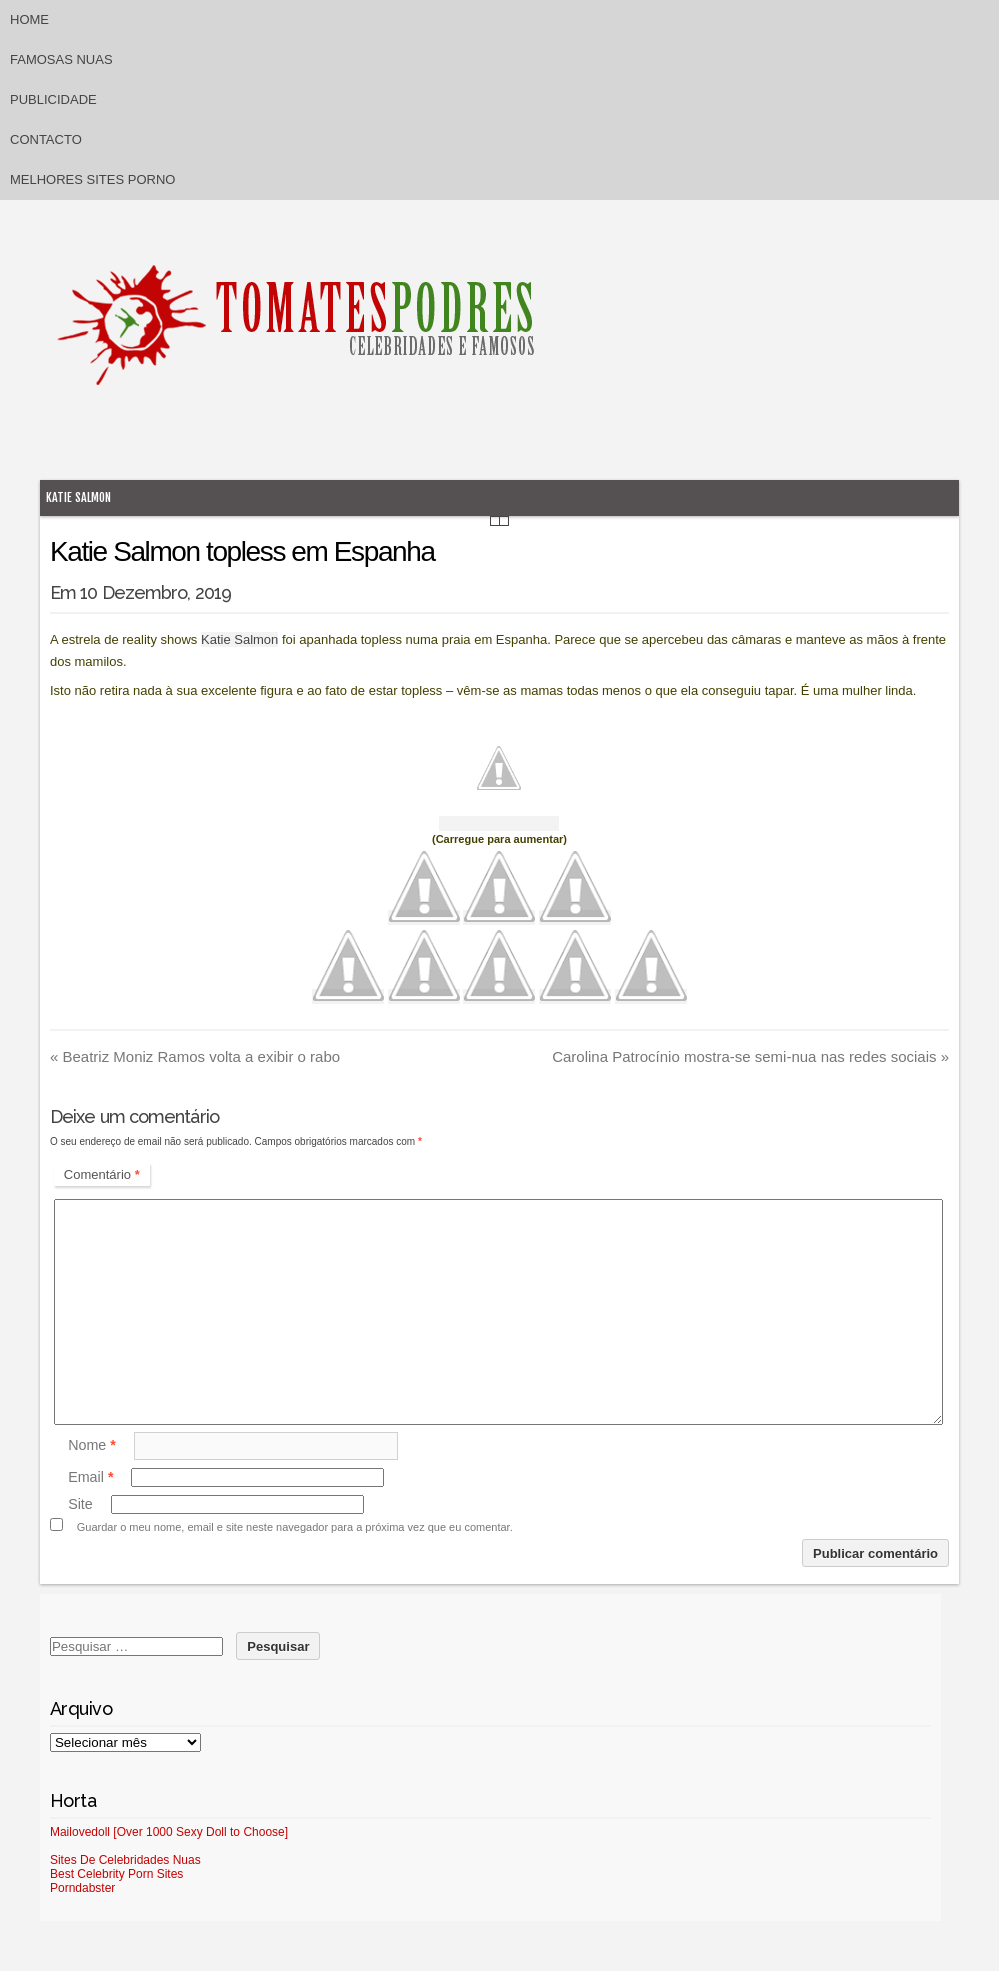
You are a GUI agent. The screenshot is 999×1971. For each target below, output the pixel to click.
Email (90, 1477)
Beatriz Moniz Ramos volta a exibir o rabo (195, 1056)
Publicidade (53, 99)
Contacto (46, 139)
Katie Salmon (78, 497)
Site (80, 1504)
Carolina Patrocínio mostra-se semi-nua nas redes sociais (750, 1056)
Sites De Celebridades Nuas (125, 1860)
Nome (92, 1445)
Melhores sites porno (92, 179)
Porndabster (82, 1888)
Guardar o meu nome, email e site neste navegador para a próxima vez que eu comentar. (295, 1527)
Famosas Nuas (61, 59)
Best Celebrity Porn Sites (116, 1874)
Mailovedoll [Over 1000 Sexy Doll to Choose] (169, 1832)
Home (29, 19)
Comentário (102, 1174)
